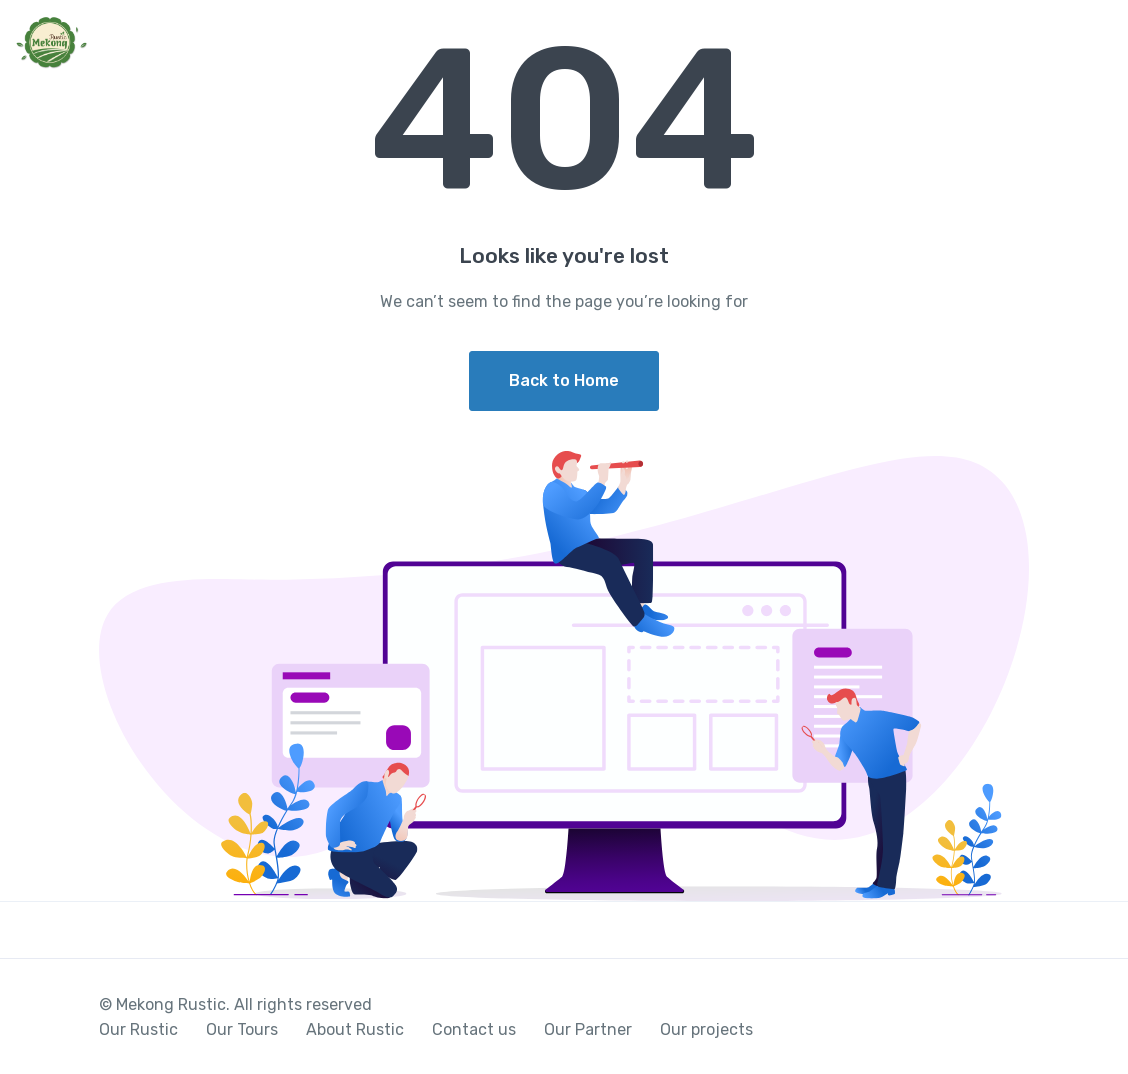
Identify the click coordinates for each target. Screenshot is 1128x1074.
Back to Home (564, 380)
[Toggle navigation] (1095, 44)
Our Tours (242, 1029)
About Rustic (355, 1029)
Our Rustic (138, 1029)
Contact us (474, 1029)
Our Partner (588, 1029)
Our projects (706, 1029)
